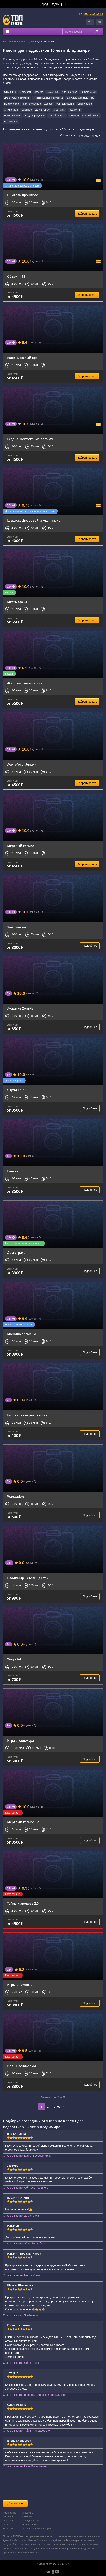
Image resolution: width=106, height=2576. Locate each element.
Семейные (52, 92)
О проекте (27, 2512)
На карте (8, 2528)
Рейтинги (8, 2516)
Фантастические (65, 103)
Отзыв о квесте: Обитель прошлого (25, 2187)
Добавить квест (15, 2503)
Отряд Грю (15, 1090)
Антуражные (11, 109)
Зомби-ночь (17, 927)
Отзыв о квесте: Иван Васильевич (25, 2466)
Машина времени (21, 1334)
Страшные (10, 92)
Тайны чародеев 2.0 (23, 1903)
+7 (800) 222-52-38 (91, 14)
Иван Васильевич (21, 2066)
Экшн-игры (59, 109)
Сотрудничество (31, 2520)
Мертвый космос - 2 (23, 1822)
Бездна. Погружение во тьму (30, 439)
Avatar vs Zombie (20, 1008)
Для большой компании (17, 98)
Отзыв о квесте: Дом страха (21, 2215)
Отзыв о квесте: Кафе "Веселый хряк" (27, 2155)
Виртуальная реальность (80, 98)
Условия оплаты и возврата (37, 2528)
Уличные (74, 115)
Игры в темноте (19, 1985)
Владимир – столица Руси (28, 1578)
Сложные (26, 109)
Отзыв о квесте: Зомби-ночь (21, 2315)
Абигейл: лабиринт (22, 764)
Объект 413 (16, 276)
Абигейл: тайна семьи (25, 683)
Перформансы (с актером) (48, 98)
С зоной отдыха (90, 115)
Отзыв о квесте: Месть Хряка (22, 2275)
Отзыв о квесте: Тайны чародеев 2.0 (26, 2430)
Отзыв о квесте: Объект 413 (21, 2362)
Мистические (84, 103)
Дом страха (16, 1252)
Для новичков (69, 92)
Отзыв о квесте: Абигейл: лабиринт (25, 2243)
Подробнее (90, 945)
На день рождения (35, 115)
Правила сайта (30, 2524)
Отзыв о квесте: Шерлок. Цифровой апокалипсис (34, 2394)
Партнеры (8, 2520)
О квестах (8, 2524)
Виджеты (27, 2516)
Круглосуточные (32, 103)
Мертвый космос (20, 846)
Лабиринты (75, 109)
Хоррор (48, 103)
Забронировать (87, 213)
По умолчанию (89, 135)
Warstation (15, 1496)
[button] (99, 22)
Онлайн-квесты (57, 115)
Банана (12, 1171)
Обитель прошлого (22, 195)
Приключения (88, 92)
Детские (38, 92)
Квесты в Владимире (14, 41)
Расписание (9, 2512)
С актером (25, 92)
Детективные (42, 109)
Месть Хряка (17, 602)
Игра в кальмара (20, 1740)
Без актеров (10, 121)
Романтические (12, 115)
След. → (59, 2106)
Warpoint (14, 1659)
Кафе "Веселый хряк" (24, 358)
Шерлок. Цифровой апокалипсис (33, 520)
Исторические (12, 103)
